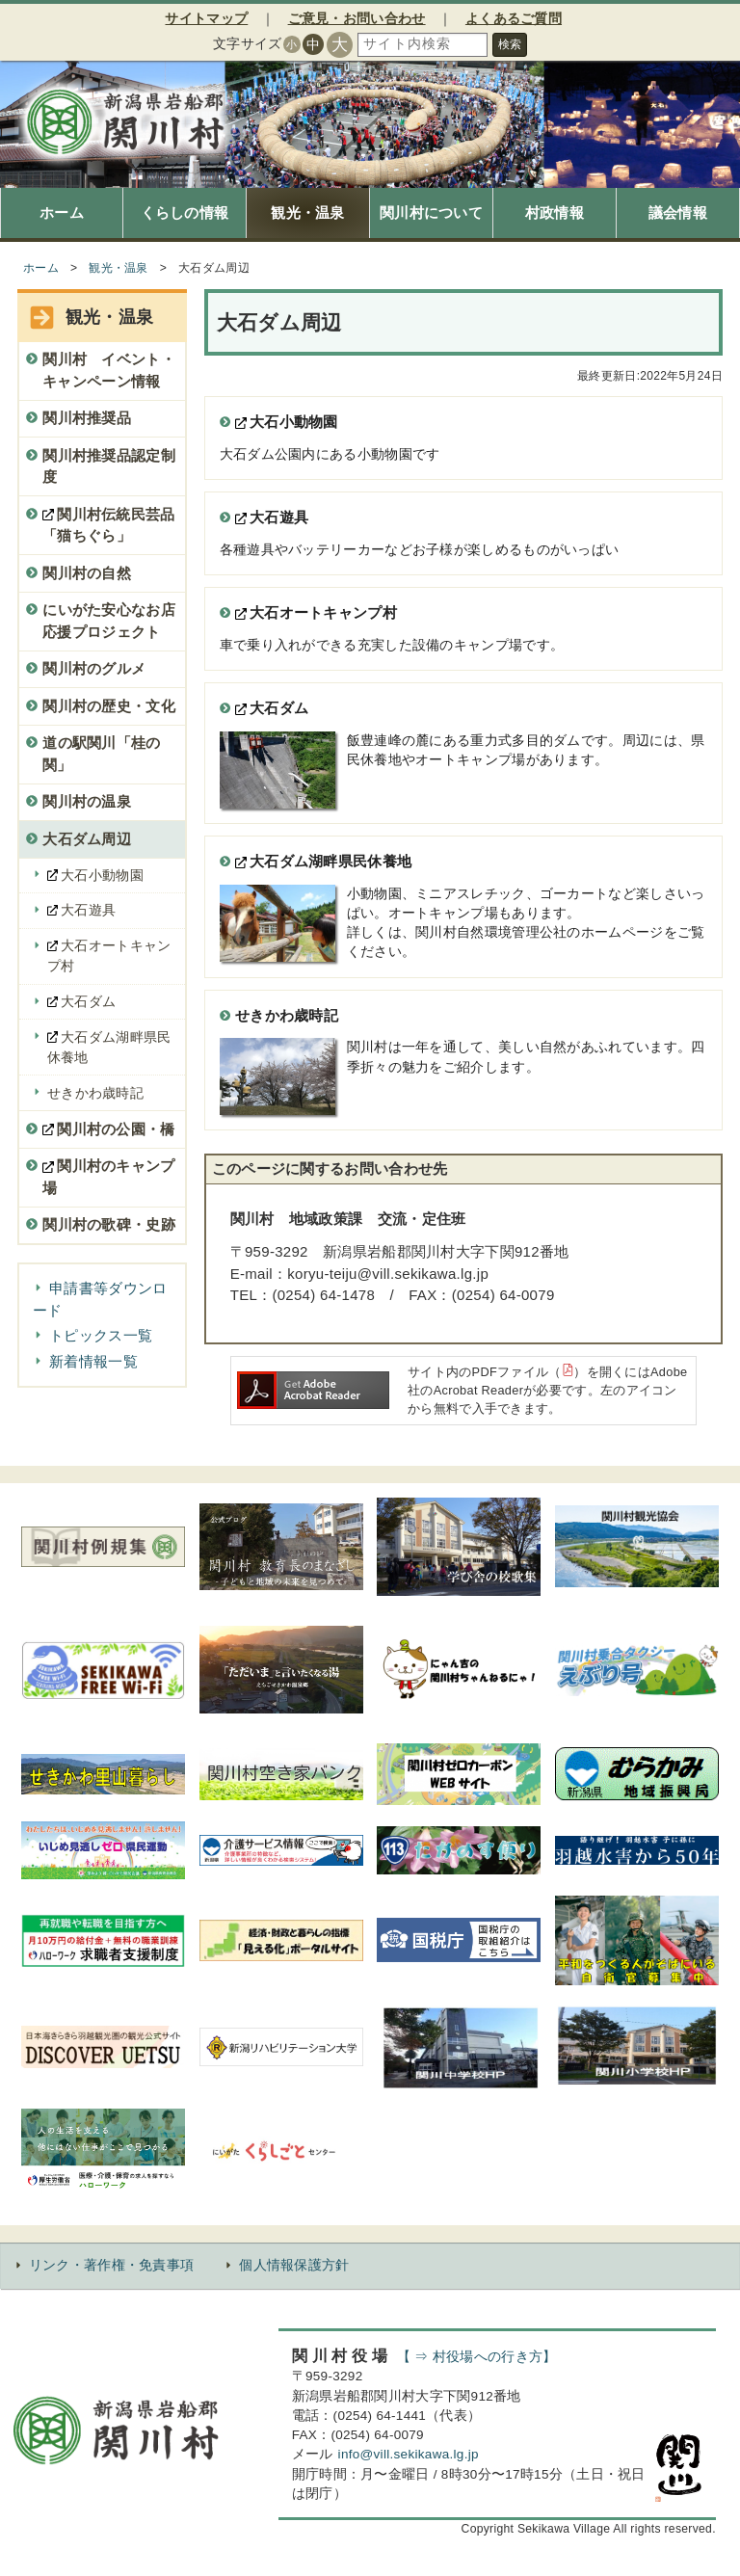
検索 (509, 44)
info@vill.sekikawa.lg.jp (408, 2454)
